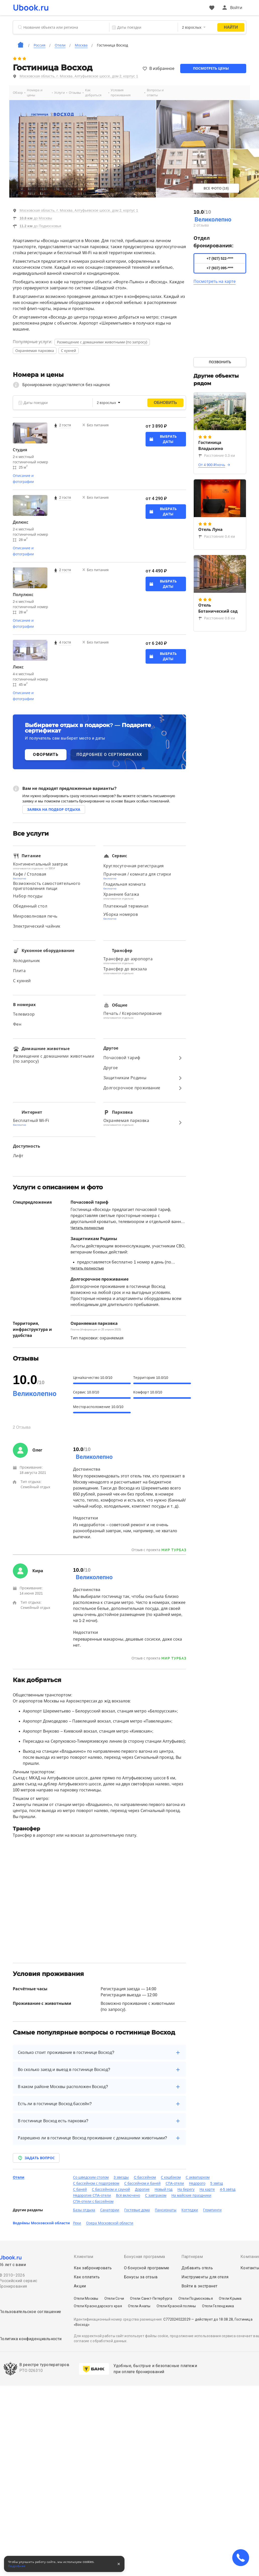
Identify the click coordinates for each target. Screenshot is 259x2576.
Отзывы (75, 93)
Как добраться (93, 92)
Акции (80, 2286)
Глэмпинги (212, 2210)
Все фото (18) (216, 188)
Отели (18, 2177)
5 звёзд (216, 2183)
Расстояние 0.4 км (216, 536)
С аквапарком (198, 2177)
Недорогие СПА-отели (92, 2195)
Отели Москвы (86, 2298)
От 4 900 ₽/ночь (211, 465)
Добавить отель (197, 2268)
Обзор (18, 93)
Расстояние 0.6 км (216, 618)
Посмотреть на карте (214, 281)
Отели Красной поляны (176, 2306)
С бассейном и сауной (111, 2189)
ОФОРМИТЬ (45, 754)
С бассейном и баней (142, 2183)
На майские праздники (191, 2195)
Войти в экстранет (199, 2286)
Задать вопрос (36, 2157)
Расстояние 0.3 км (216, 456)
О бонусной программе (146, 2268)
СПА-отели (175, 2183)
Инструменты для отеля (204, 2277)
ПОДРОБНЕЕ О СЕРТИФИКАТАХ (109, 754)
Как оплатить (87, 2277)
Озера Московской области (109, 2223)
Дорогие (142, 2189)
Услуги (59, 93)
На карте (207, 2189)
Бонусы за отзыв (141, 2277)
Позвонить (220, 362)
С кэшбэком (171, 2177)
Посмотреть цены (211, 68)
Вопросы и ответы (155, 92)
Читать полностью (87, 1228)
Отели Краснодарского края (98, 2306)
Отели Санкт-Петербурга (151, 2298)
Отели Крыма (230, 2298)
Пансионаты (165, 2210)
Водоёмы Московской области (41, 2223)
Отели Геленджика (218, 2306)
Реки (77, 2223)
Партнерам (192, 2256)
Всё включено (128, 2195)
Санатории (109, 2210)
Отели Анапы (139, 2306)
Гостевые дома (137, 2210)
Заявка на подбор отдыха (53, 809)
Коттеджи (189, 2210)
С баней (80, 2189)
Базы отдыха (84, 2210)
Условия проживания (121, 92)
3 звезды (121, 2177)
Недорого (197, 2183)
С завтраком (155, 2195)
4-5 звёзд (227, 2189)
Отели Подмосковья (195, 2298)
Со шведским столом (91, 2177)
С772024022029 (176, 2319)
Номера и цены (34, 92)
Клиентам (83, 2256)
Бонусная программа (144, 2256)
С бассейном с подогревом (96, 2183)
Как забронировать (93, 2268)
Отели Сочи (114, 2298)
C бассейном (145, 2177)
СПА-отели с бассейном (93, 2201)
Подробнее (17, 2566)
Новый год (164, 2189)
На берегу (186, 2189)
